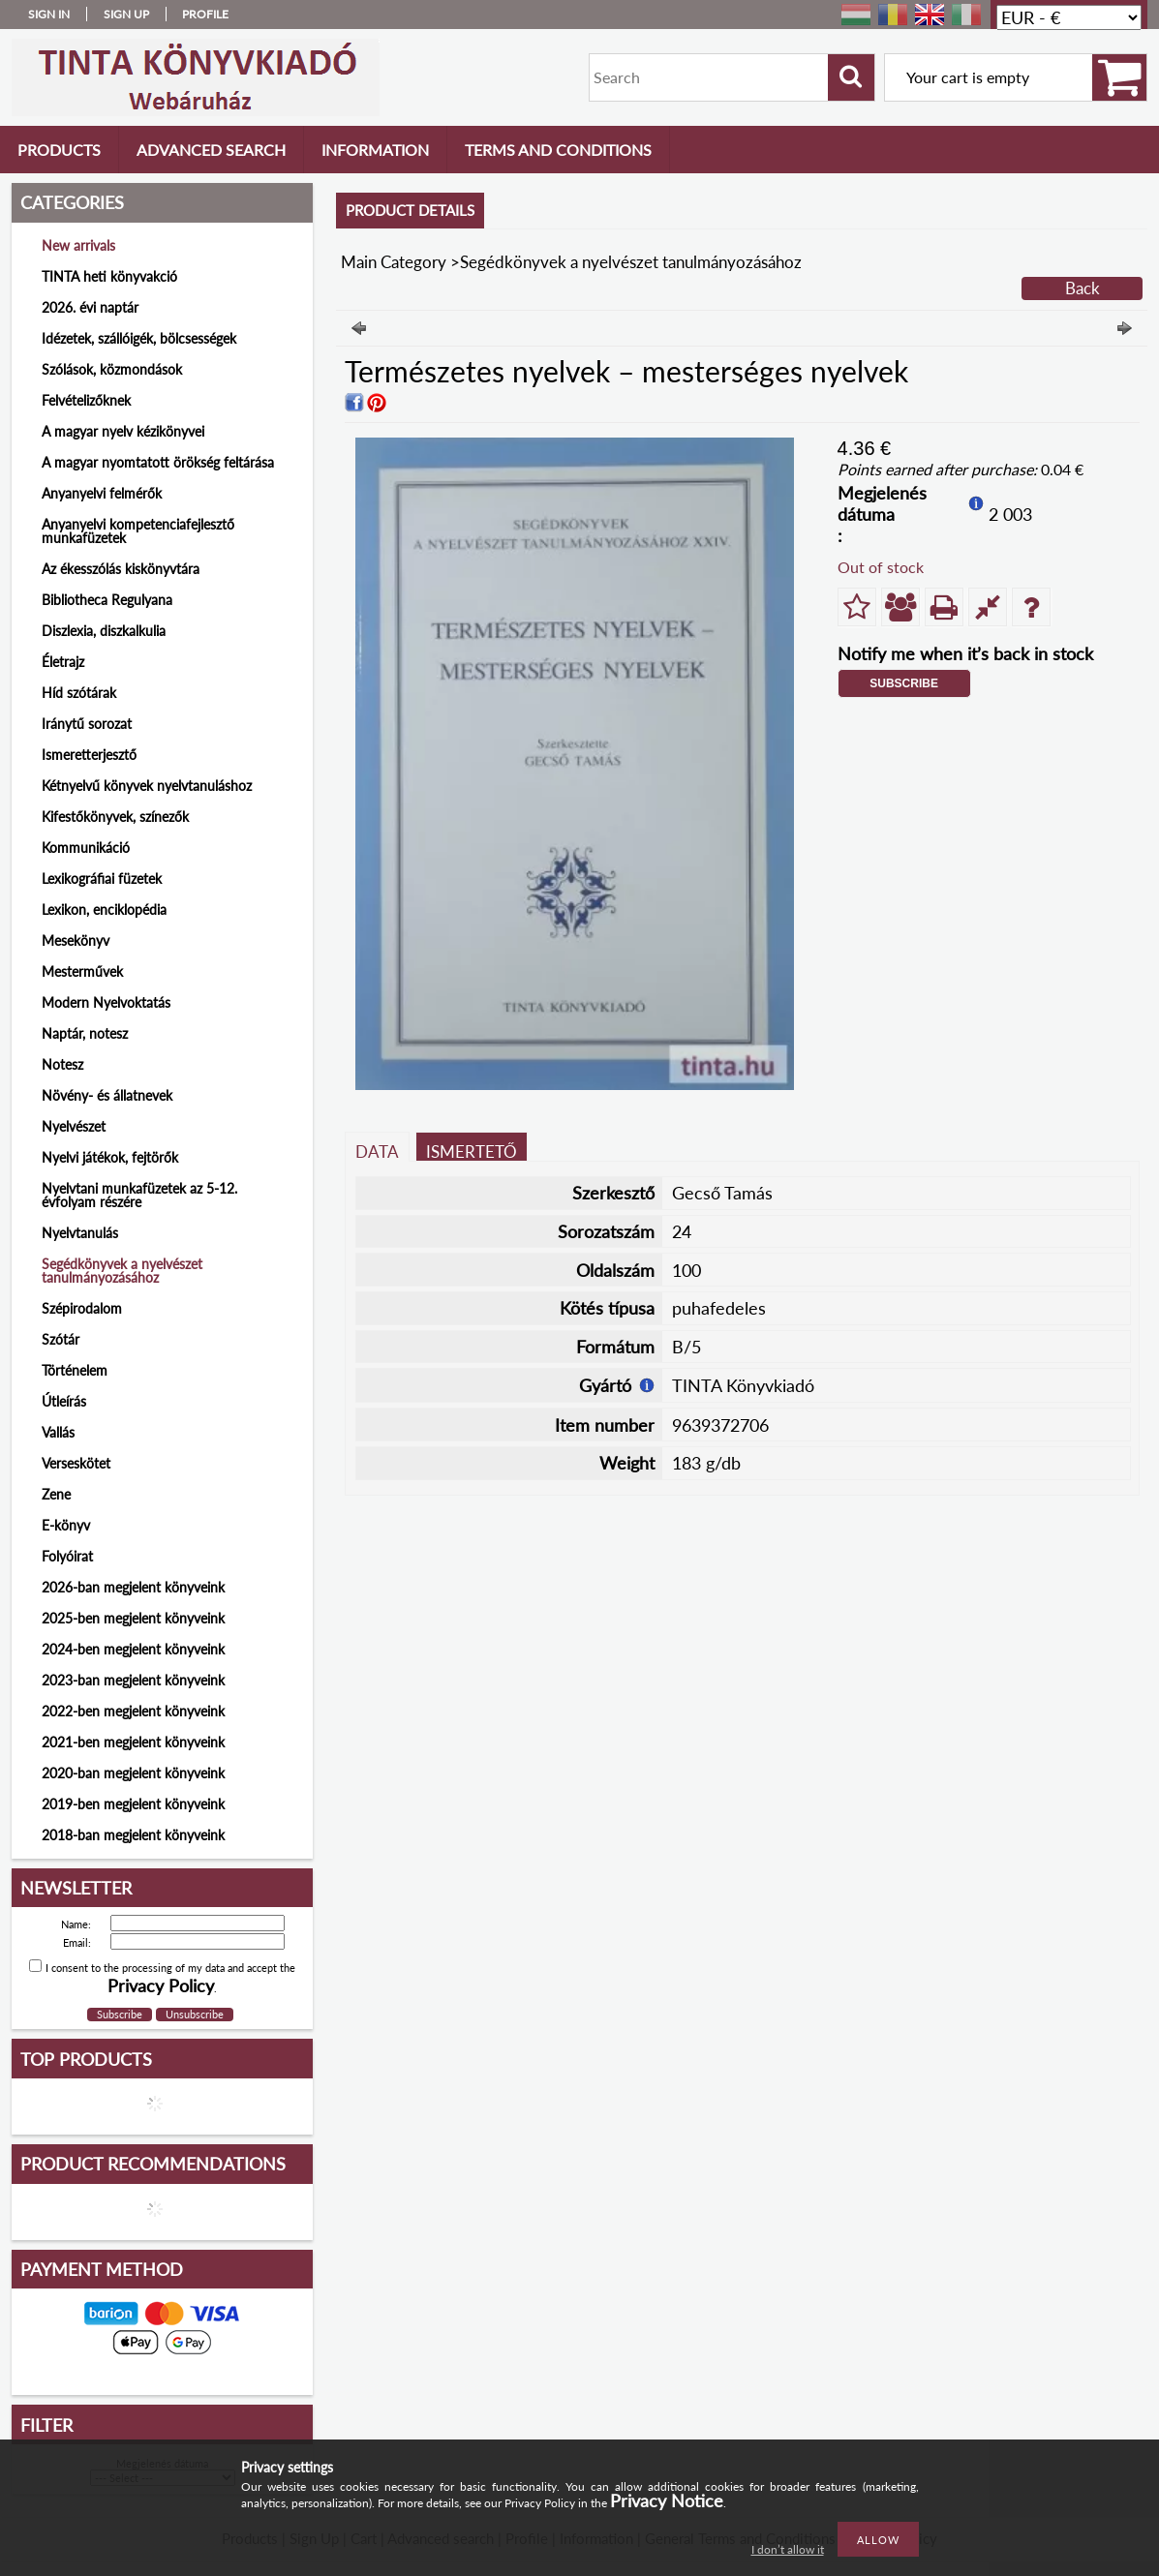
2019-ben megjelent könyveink (133, 1804)
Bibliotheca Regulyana (107, 599)
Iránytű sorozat (87, 723)
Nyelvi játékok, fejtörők (110, 1157)
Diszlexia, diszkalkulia (104, 630)
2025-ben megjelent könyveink (133, 1618)
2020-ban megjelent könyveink (133, 1773)
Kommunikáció (86, 847)
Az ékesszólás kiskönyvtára (120, 569)
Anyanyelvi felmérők (102, 493)
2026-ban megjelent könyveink (133, 1587)
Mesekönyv (75, 940)
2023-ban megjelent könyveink (133, 1680)
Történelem (74, 1370)
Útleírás (64, 1401)
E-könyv (66, 1525)
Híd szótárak (79, 692)
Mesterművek (82, 971)
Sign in (49, 14)
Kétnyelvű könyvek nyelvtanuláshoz (147, 785)
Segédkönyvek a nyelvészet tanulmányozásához (122, 1271)
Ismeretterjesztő (89, 754)
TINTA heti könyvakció (109, 276)
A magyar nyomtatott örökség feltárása (158, 462)
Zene (56, 1494)
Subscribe (903, 683)
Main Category (393, 262)
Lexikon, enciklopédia (104, 909)
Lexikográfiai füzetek (102, 878)
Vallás (58, 1432)
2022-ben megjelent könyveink (133, 1711)
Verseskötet (76, 1463)
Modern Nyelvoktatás (106, 1002)
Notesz (62, 1064)
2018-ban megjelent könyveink (133, 1835)
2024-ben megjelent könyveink (133, 1649)
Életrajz (63, 661)
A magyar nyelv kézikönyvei (123, 431)
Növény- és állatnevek (107, 1095)
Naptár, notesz (85, 1033)
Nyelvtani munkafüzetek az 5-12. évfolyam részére (139, 1195)
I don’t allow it (787, 2549)
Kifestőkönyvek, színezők (115, 816)
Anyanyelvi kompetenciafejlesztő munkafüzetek (138, 531)
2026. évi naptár (90, 307)
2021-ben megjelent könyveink (133, 1742)
